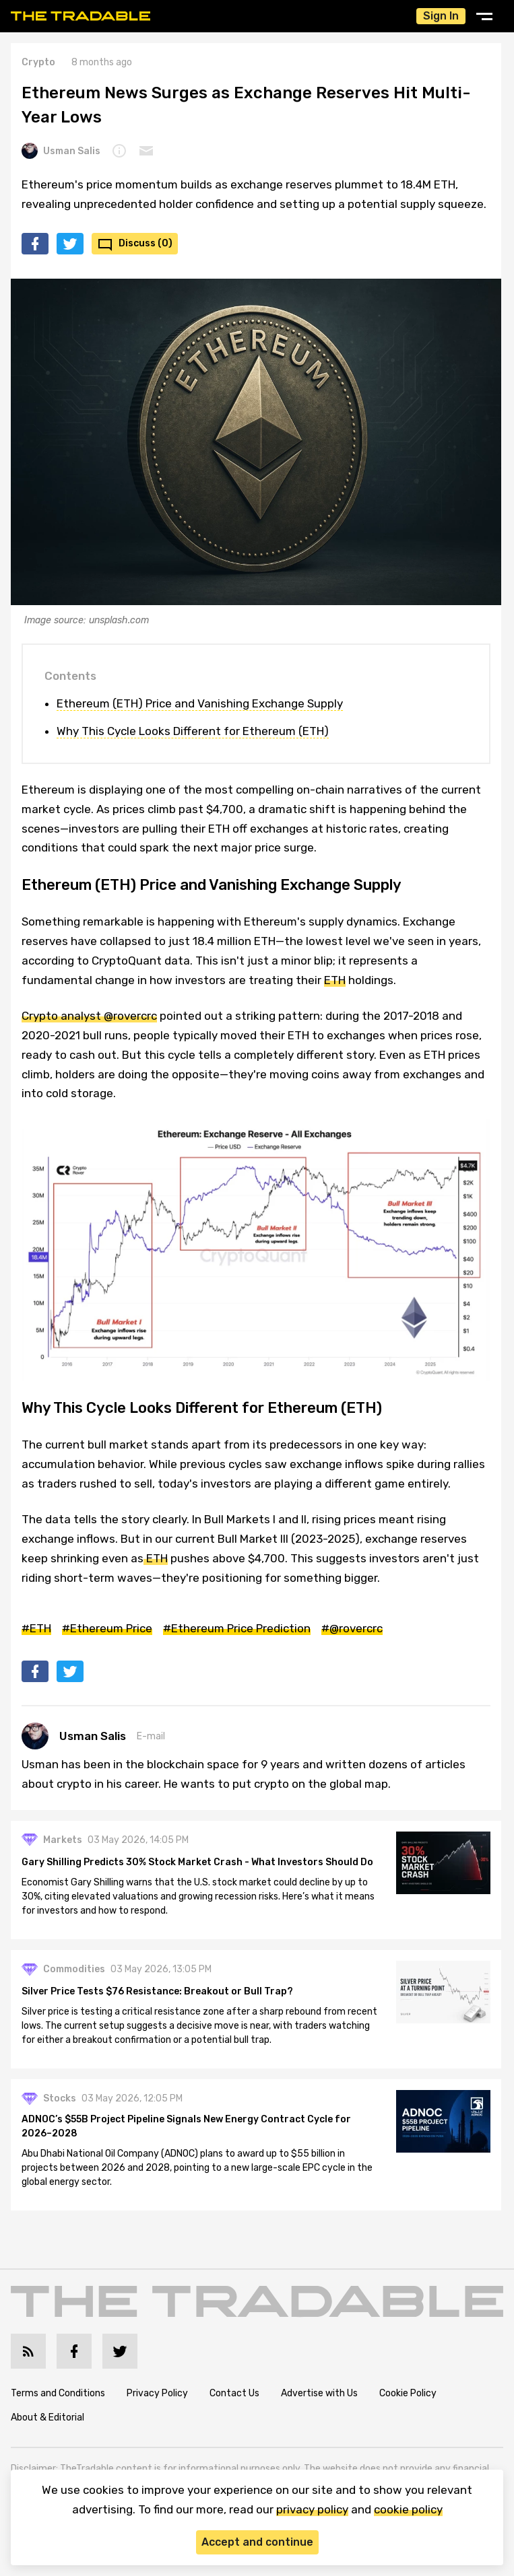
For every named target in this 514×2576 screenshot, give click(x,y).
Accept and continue (257, 2542)
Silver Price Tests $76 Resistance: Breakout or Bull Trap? (157, 1991)
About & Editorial (47, 2417)
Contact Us (234, 2393)
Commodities (74, 1969)
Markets (62, 1840)
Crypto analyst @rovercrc (89, 1015)
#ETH (36, 1628)
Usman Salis (61, 151)
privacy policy (312, 2509)
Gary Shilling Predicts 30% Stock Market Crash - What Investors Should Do (197, 1862)
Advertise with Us (319, 2393)
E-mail (151, 1736)
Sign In (441, 15)
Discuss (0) (145, 243)
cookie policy (408, 2509)
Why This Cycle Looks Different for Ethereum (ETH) (193, 731)
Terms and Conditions (58, 2393)
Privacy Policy (157, 2393)
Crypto (38, 62)
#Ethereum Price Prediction (237, 1628)
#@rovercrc (352, 1628)
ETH (335, 980)
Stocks (59, 2098)
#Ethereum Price (107, 1628)
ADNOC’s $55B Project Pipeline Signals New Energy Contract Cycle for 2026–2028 (186, 2126)
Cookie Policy (408, 2393)
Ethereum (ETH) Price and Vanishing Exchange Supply (200, 703)
